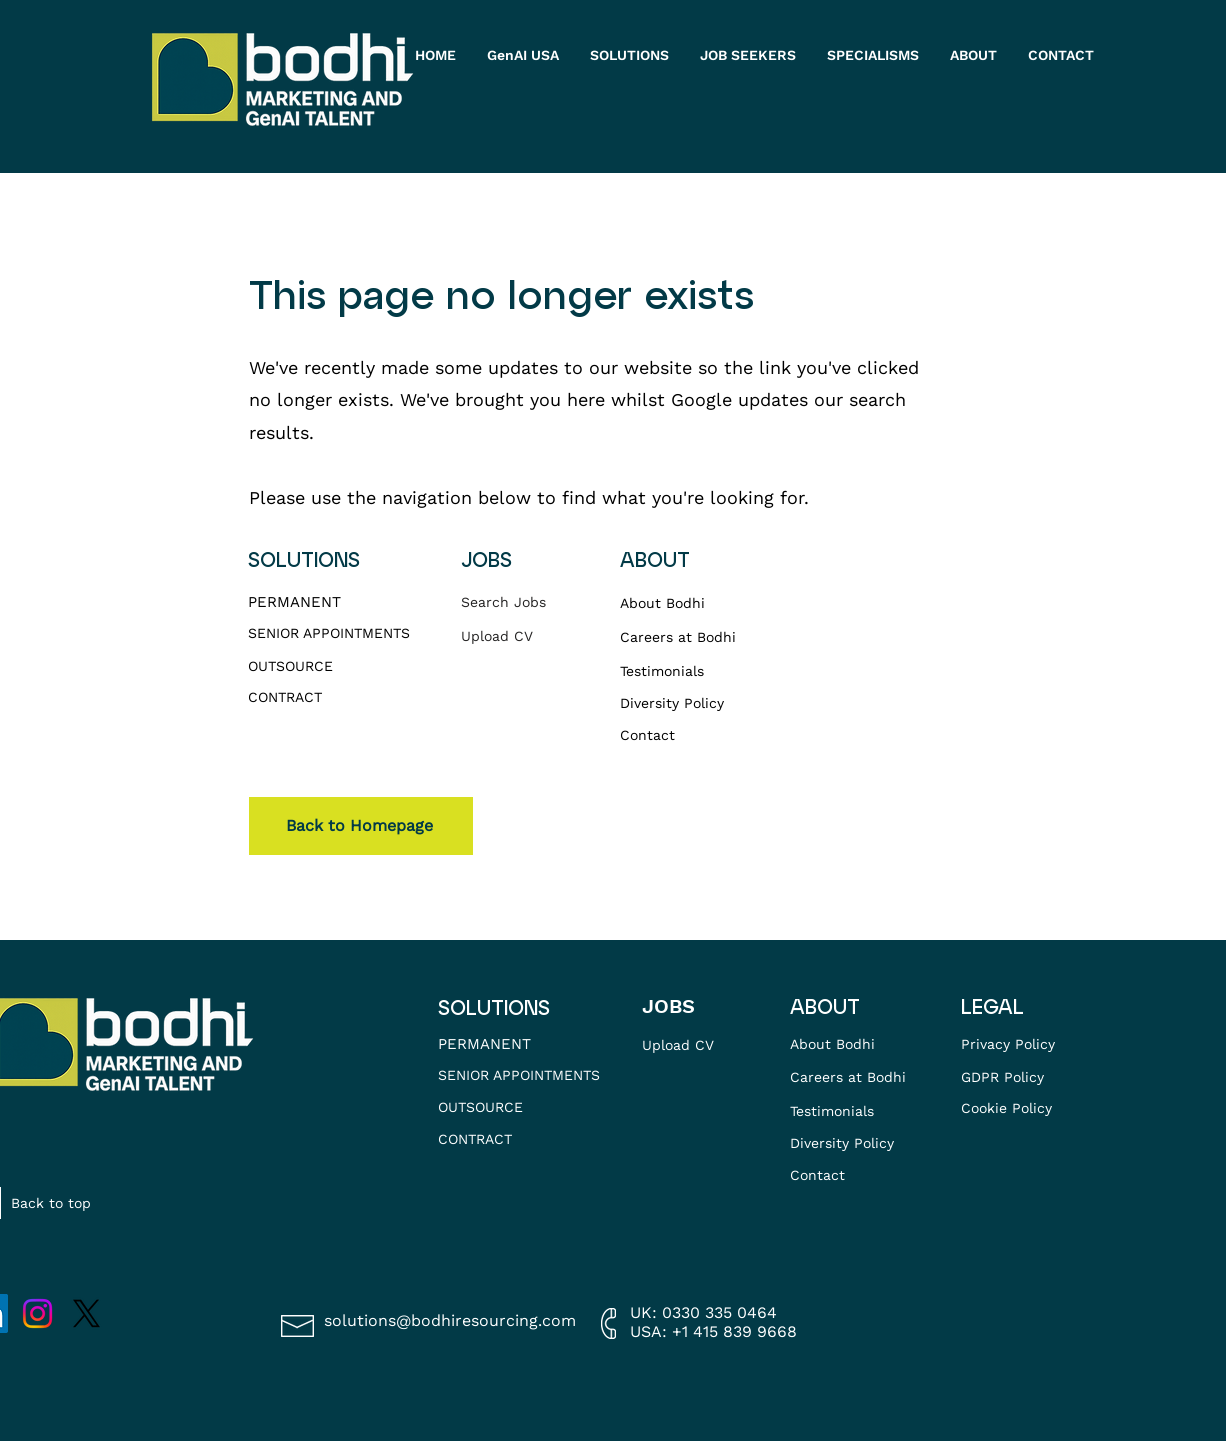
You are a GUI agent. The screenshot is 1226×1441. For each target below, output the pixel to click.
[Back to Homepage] (361, 826)
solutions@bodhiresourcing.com (450, 1320)
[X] (86, 1313)
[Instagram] (37, 1313)
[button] (748, 55)
